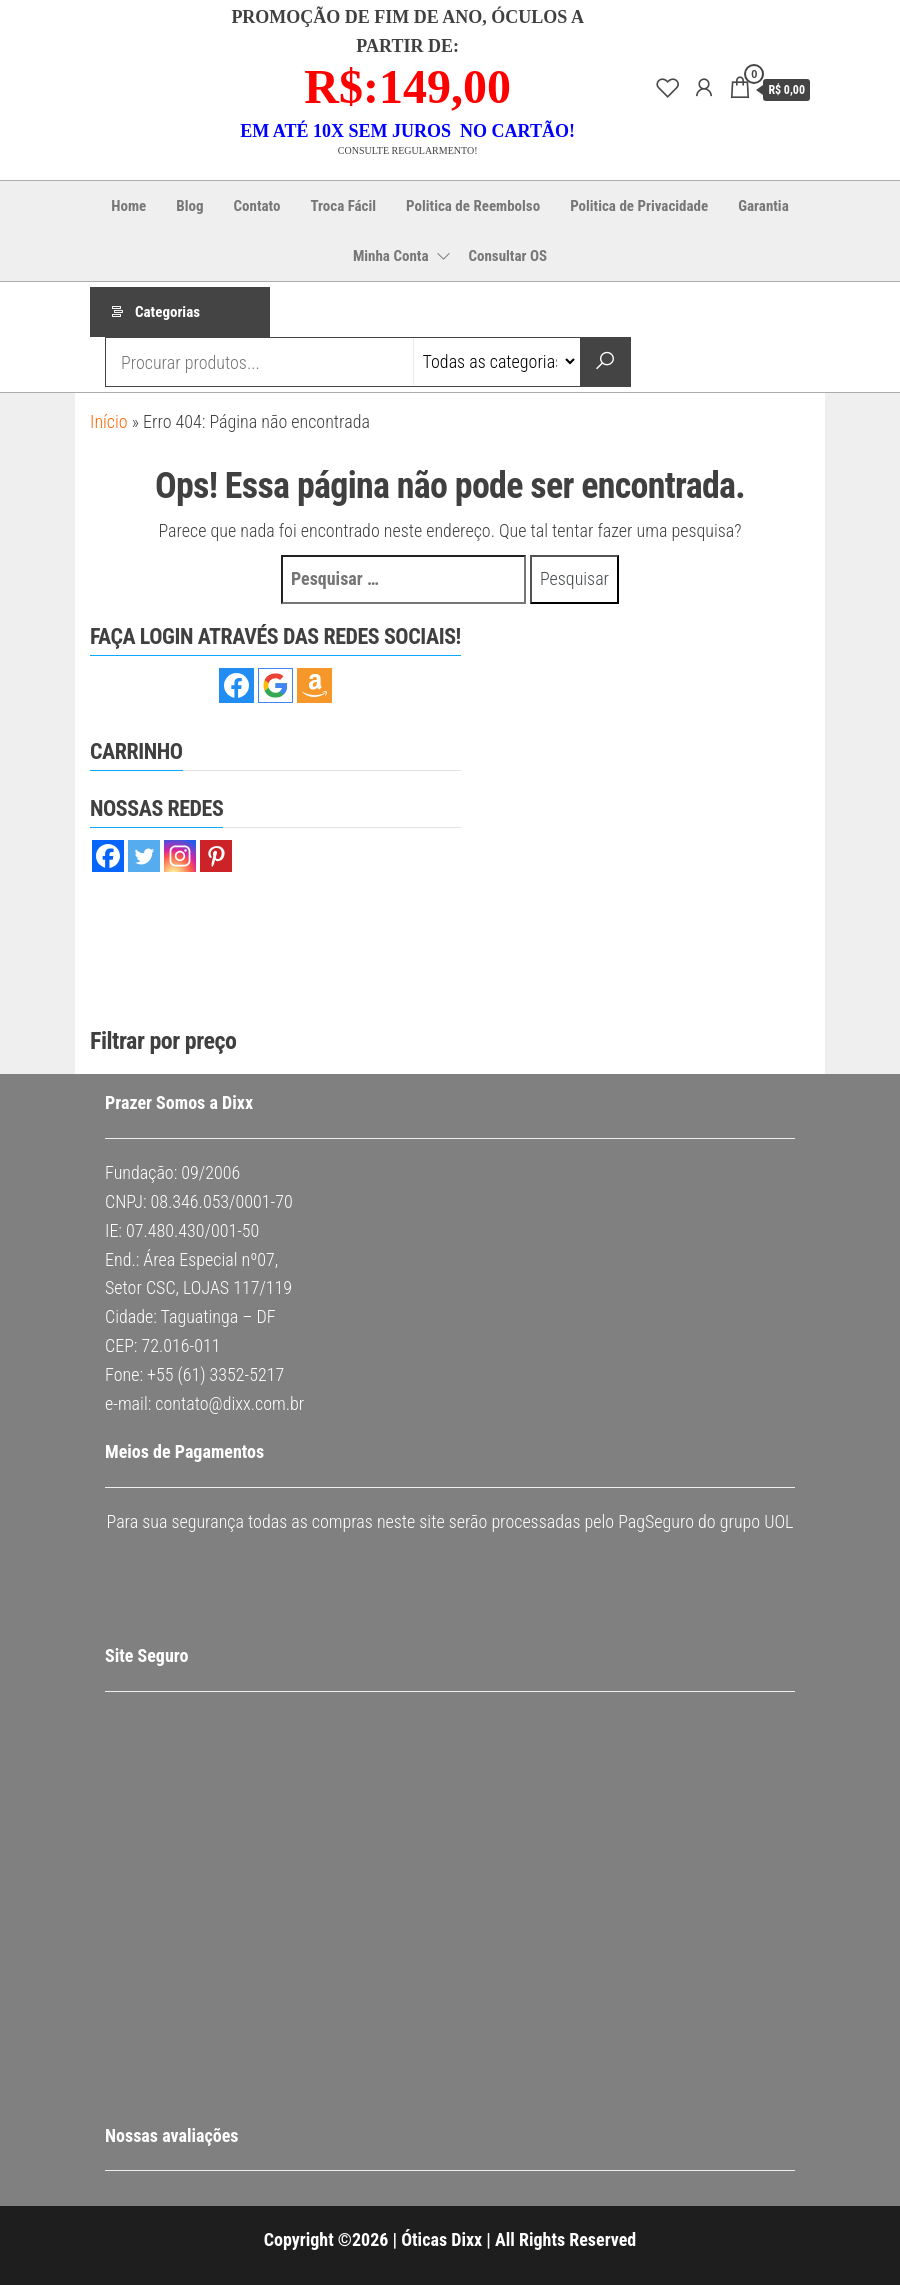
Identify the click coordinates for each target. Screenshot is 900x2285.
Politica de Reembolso (473, 206)
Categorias (167, 312)
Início (109, 421)
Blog (189, 206)
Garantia (763, 206)
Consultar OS (507, 256)
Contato (256, 206)
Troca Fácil (343, 206)
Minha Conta (391, 256)
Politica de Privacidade (639, 206)
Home (128, 206)
